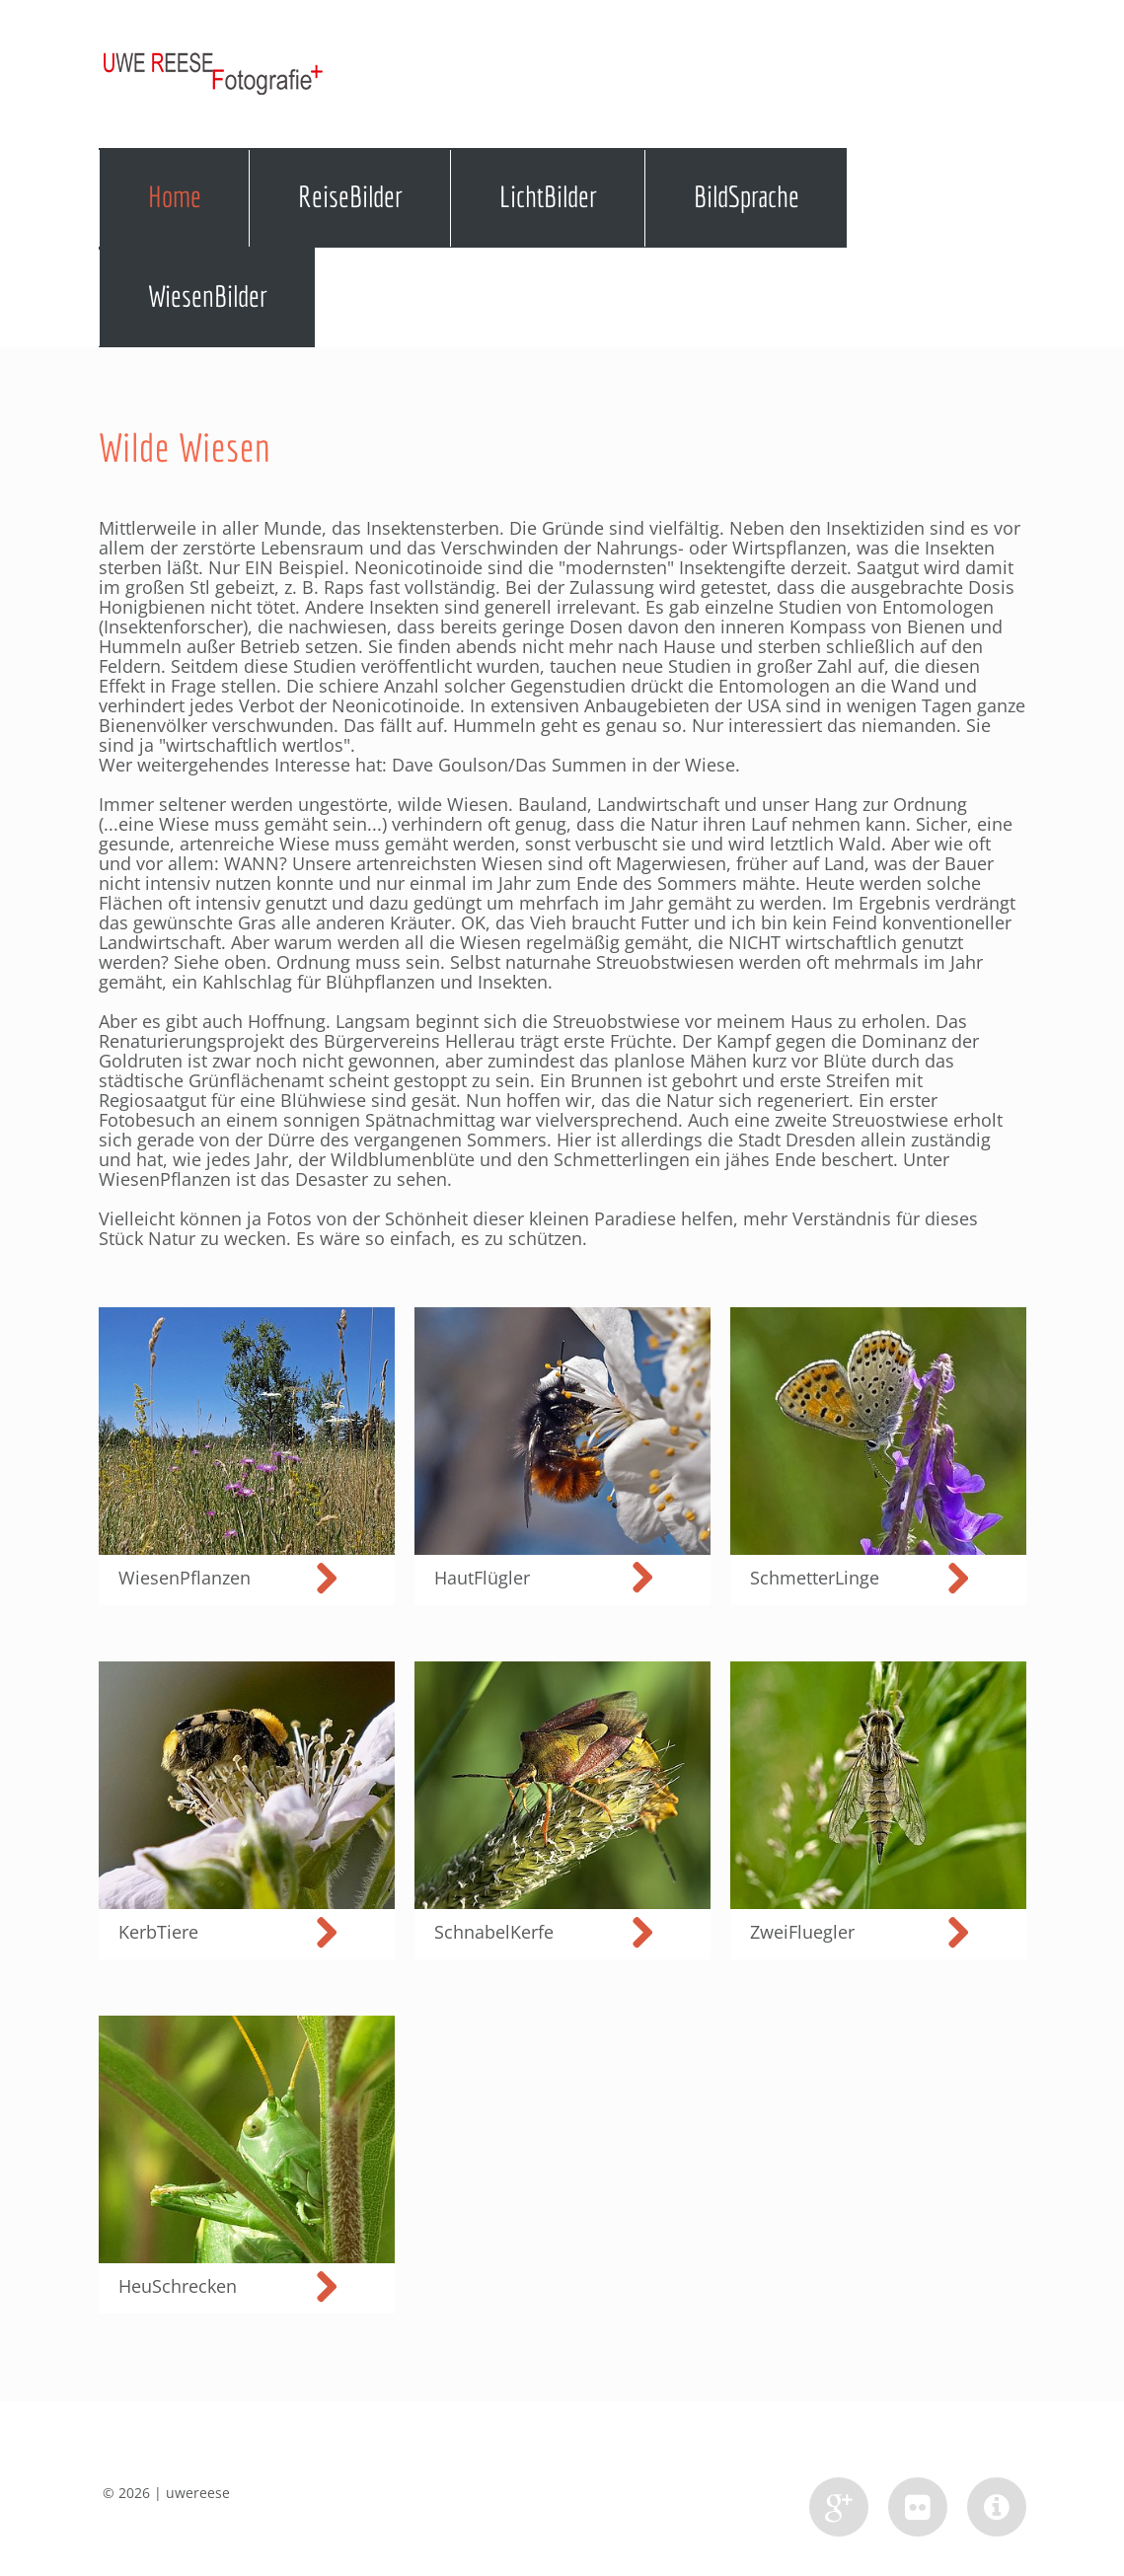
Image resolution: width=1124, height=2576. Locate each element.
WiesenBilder (207, 296)
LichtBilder (548, 196)
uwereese (198, 2492)
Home (174, 196)
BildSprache (746, 196)
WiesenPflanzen (165, 1179)
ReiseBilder (350, 196)
